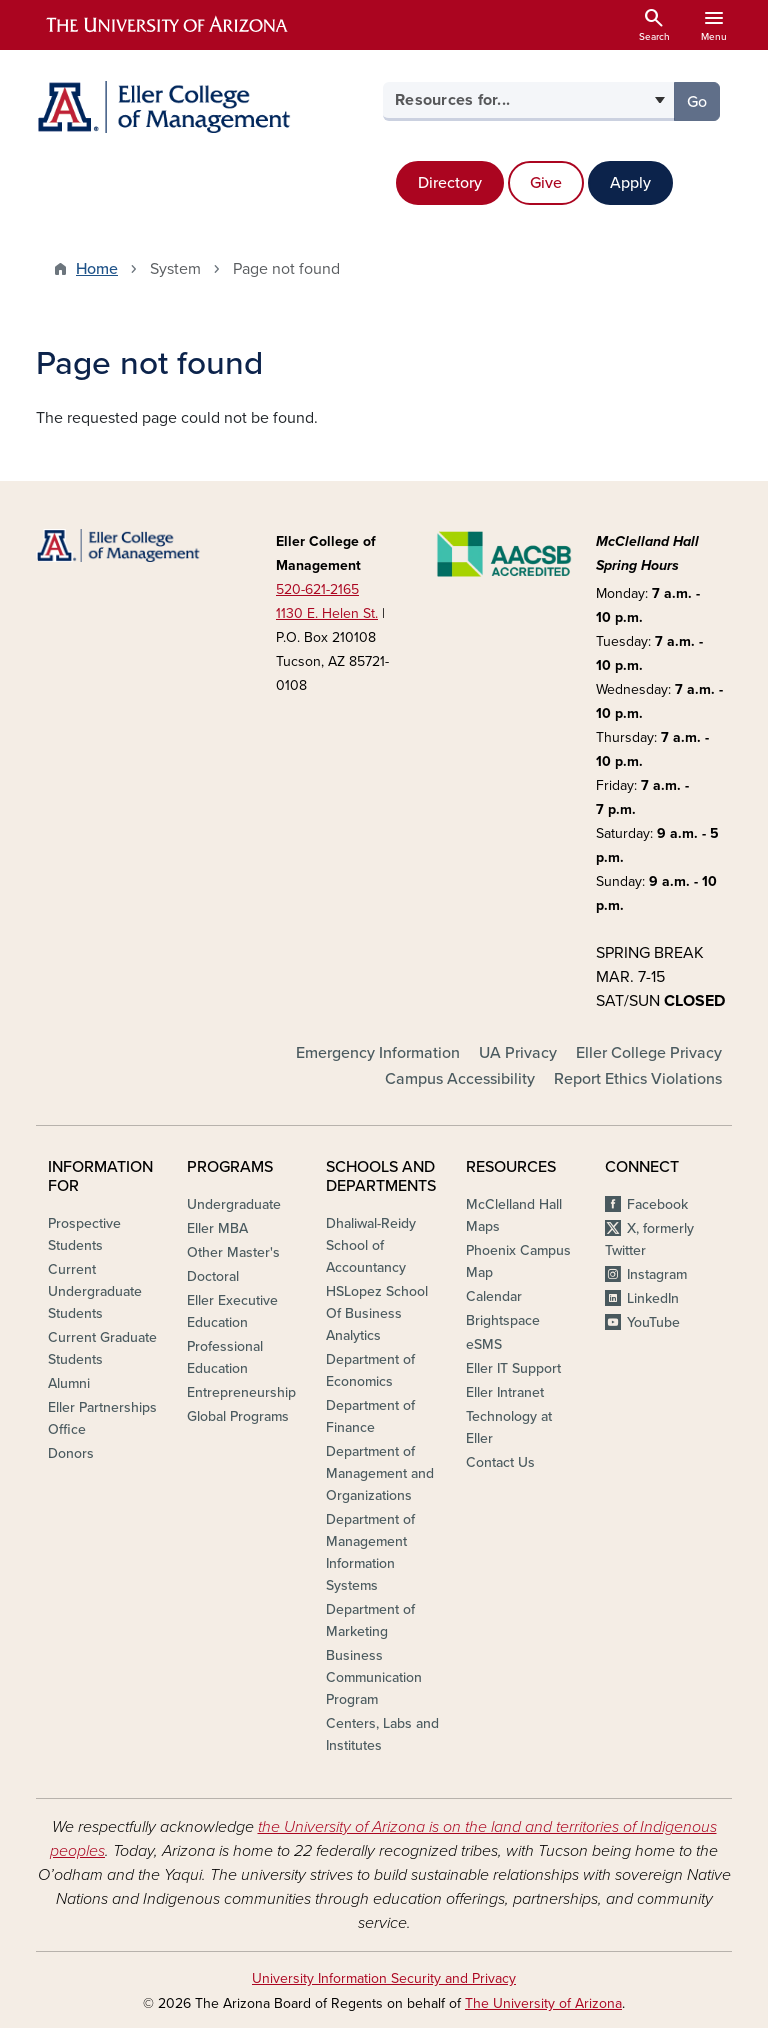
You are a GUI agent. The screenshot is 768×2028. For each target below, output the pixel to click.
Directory (450, 183)
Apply (630, 183)
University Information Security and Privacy (384, 1978)
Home (97, 269)
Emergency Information (378, 1053)
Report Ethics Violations (638, 1079)
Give (546, 183)
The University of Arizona (543, 2003)
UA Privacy (518, 1053)
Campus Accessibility (460, 1079)
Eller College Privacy (649, 1053)
